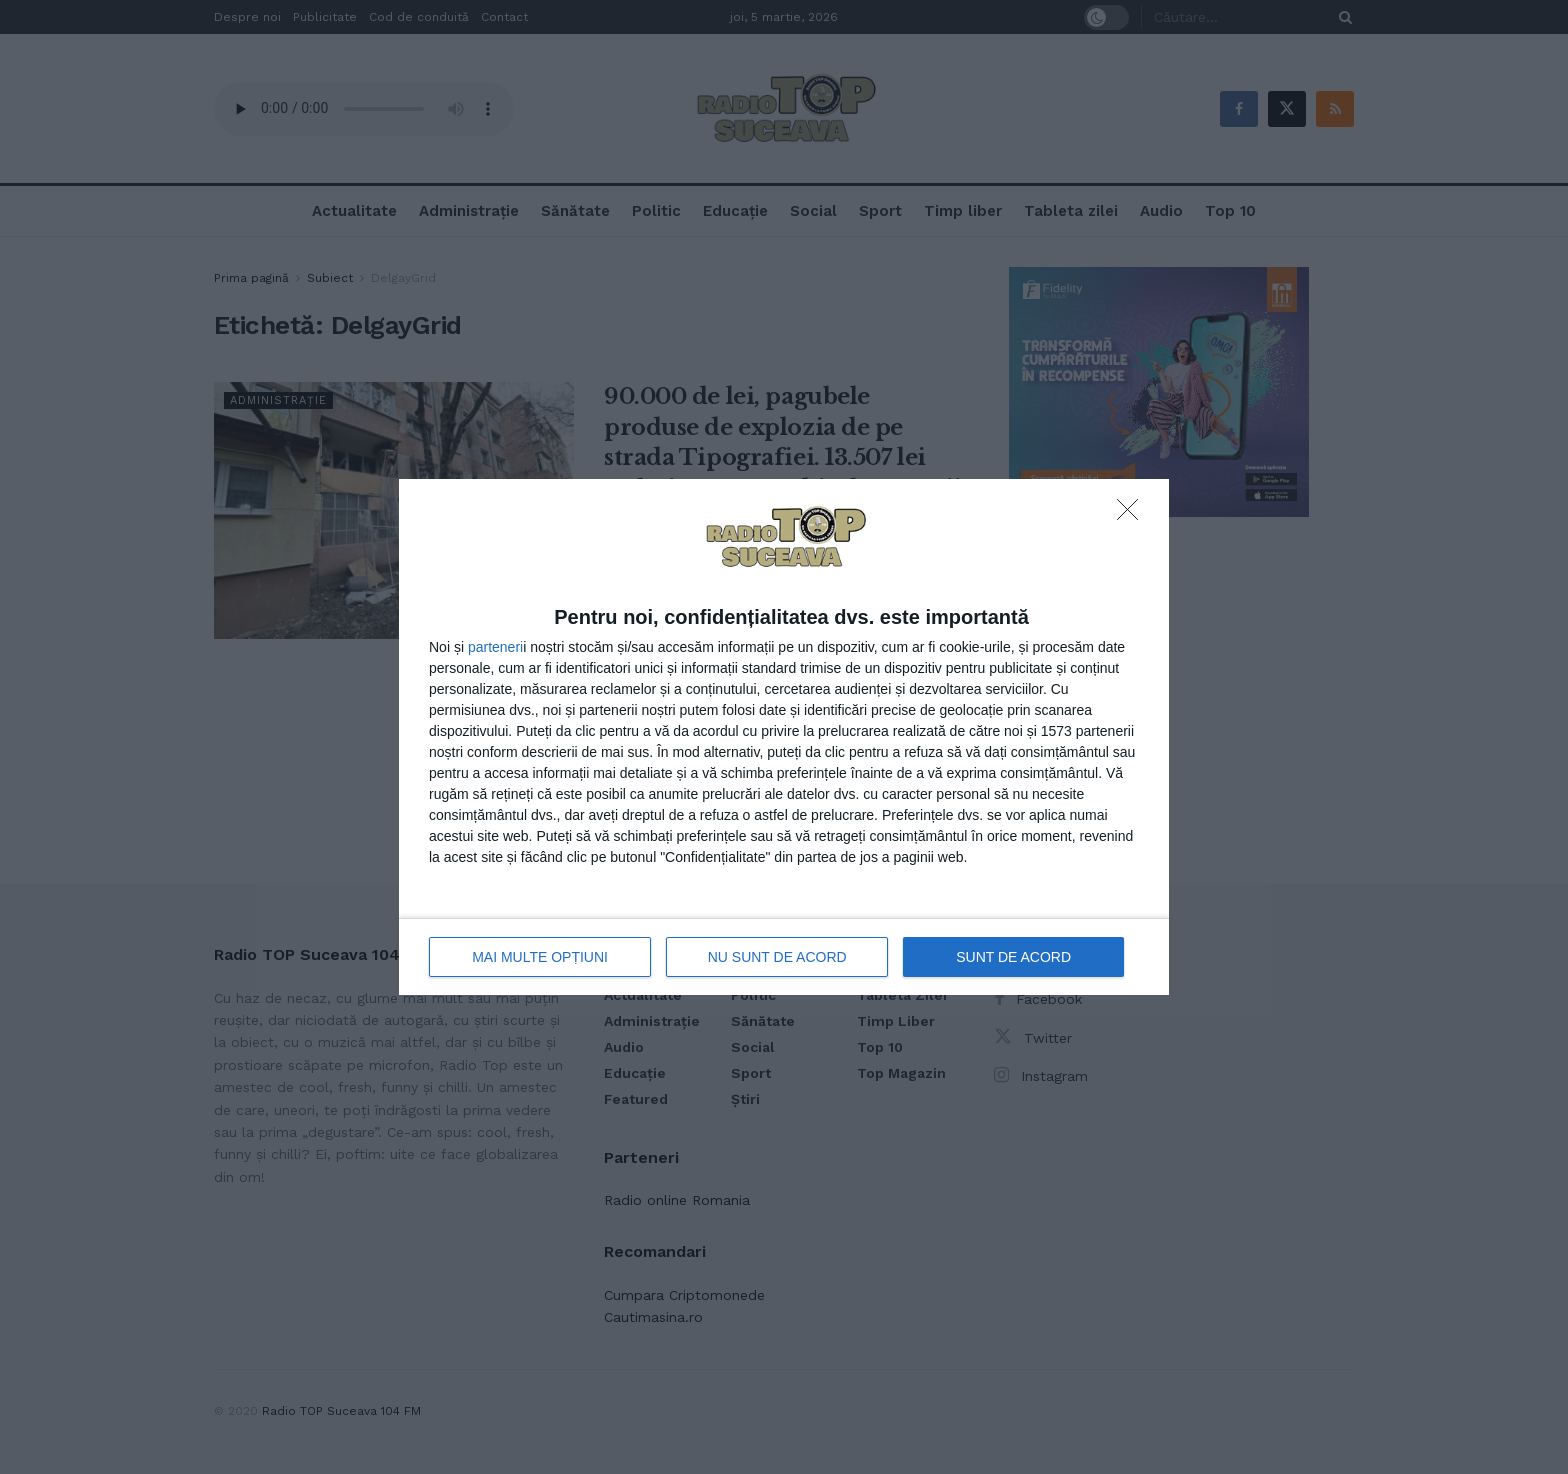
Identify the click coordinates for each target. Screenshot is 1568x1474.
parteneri (495, 647)
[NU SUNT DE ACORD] (1133, 515)
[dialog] (784, 737)
